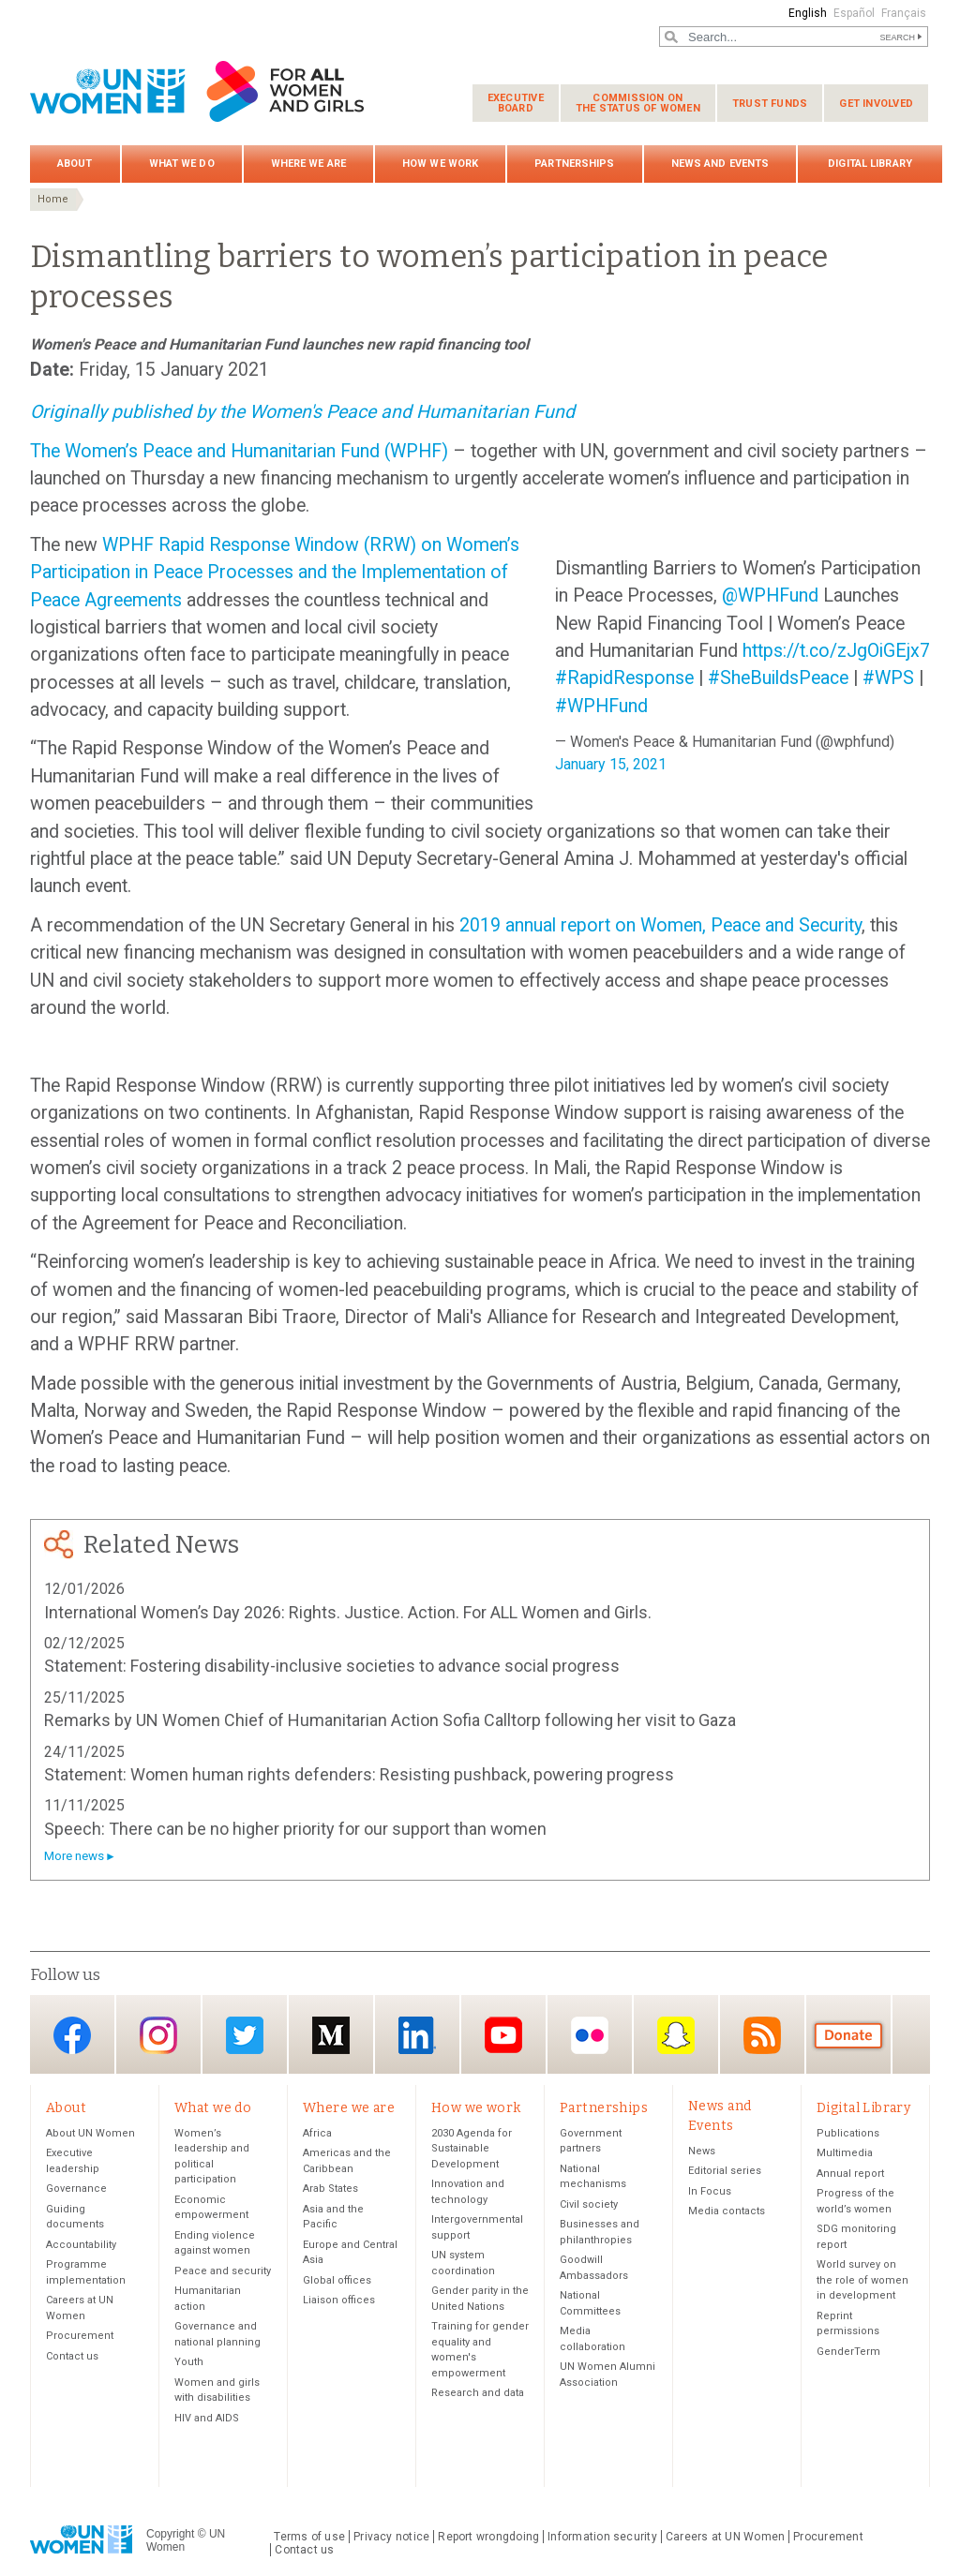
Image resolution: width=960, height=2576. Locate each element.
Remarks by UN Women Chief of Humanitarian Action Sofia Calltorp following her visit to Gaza (390, 1720)
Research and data (477, 2393)
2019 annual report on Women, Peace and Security (660, 925)
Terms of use (309, 2536)
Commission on (638, 103)
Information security (602, 2536)
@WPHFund (770, 595)
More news (74, 1856)
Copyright (170, 2533)
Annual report (850, 2173)
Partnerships (574, 163)
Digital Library (870, 163)
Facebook (72, 2036)
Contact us (72, 2356)
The (47, 451)
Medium (331, 2036)
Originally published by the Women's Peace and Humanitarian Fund (302, 412)
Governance (76, 2188)
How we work (440, 163)
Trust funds (769, 103)
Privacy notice (391, 2536)
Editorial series (724, 2171)
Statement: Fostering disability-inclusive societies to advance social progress (332, 1665)
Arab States (330, 2188)
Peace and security (222, 2271)
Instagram (158, 2036)
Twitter (244, 2036)
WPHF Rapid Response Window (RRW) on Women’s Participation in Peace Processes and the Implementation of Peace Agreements (274, 572)
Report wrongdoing (488, 2536)
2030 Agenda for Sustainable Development (471, 2148)
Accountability (81, 2245)
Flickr (590, 2036)
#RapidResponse (624, 678)
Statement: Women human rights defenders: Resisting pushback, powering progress (359, 1774)
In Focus (709, 2191)
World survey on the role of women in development (862, 2279)
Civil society (589, 2204)
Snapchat (676, 2036)
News (701, 2151)
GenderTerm (848, 2351)
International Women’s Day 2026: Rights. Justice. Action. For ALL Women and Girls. (348, 1612)
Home (53, 199)
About (75, 163)
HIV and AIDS (206, 2418)
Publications (848, 2133)
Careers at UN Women (725, 2536)
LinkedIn (417, 2036)
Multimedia (845, 2153)
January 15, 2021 (611, 764)
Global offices (337, 2280)
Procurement (79, 2336)
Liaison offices (339, 2300)
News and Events (720, 163)
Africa (317, 2133)
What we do (182, 163)
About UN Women (90, 2133)
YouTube (503, 2036)
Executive (516, 103)
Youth (188, 2362)
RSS (762, 2036)
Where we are (308, 163)
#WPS (888, 678)
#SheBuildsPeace (778, 678)
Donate (848, 2036)
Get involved (876, 103)
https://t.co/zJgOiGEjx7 (836, 651)
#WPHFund (601, 706)
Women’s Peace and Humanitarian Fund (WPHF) (259, 451)
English (807, 13)
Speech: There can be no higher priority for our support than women (295, 1829)
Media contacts (726, 2211)
